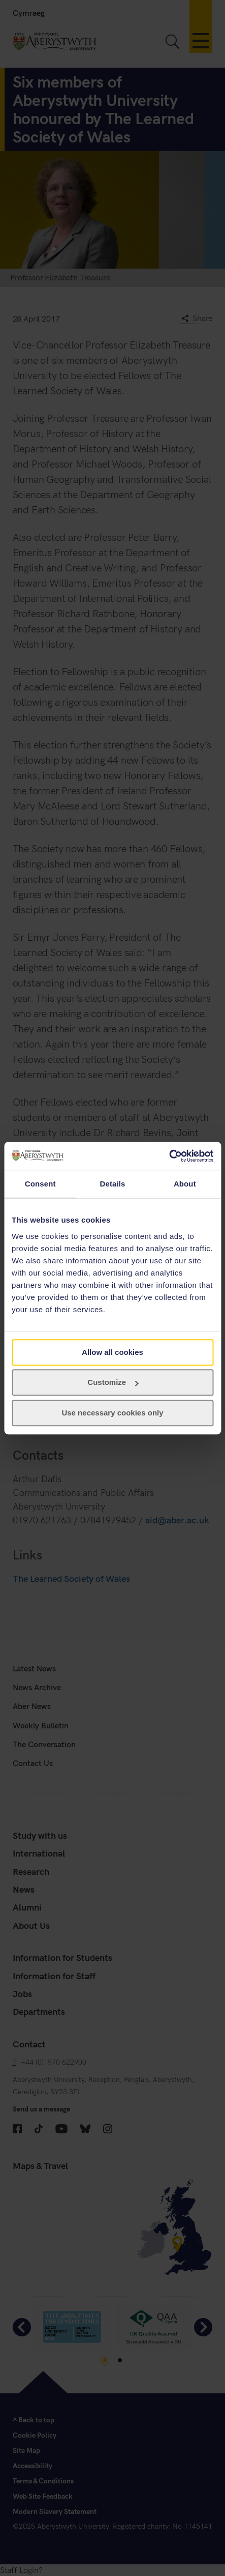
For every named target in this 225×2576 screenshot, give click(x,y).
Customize (112, 1382)
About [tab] (185, 1183)
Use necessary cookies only (112, 1412)
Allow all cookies (112, 1352)
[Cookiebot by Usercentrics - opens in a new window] (168, 1156)
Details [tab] (112, 1183)
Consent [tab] (40, 1183)
